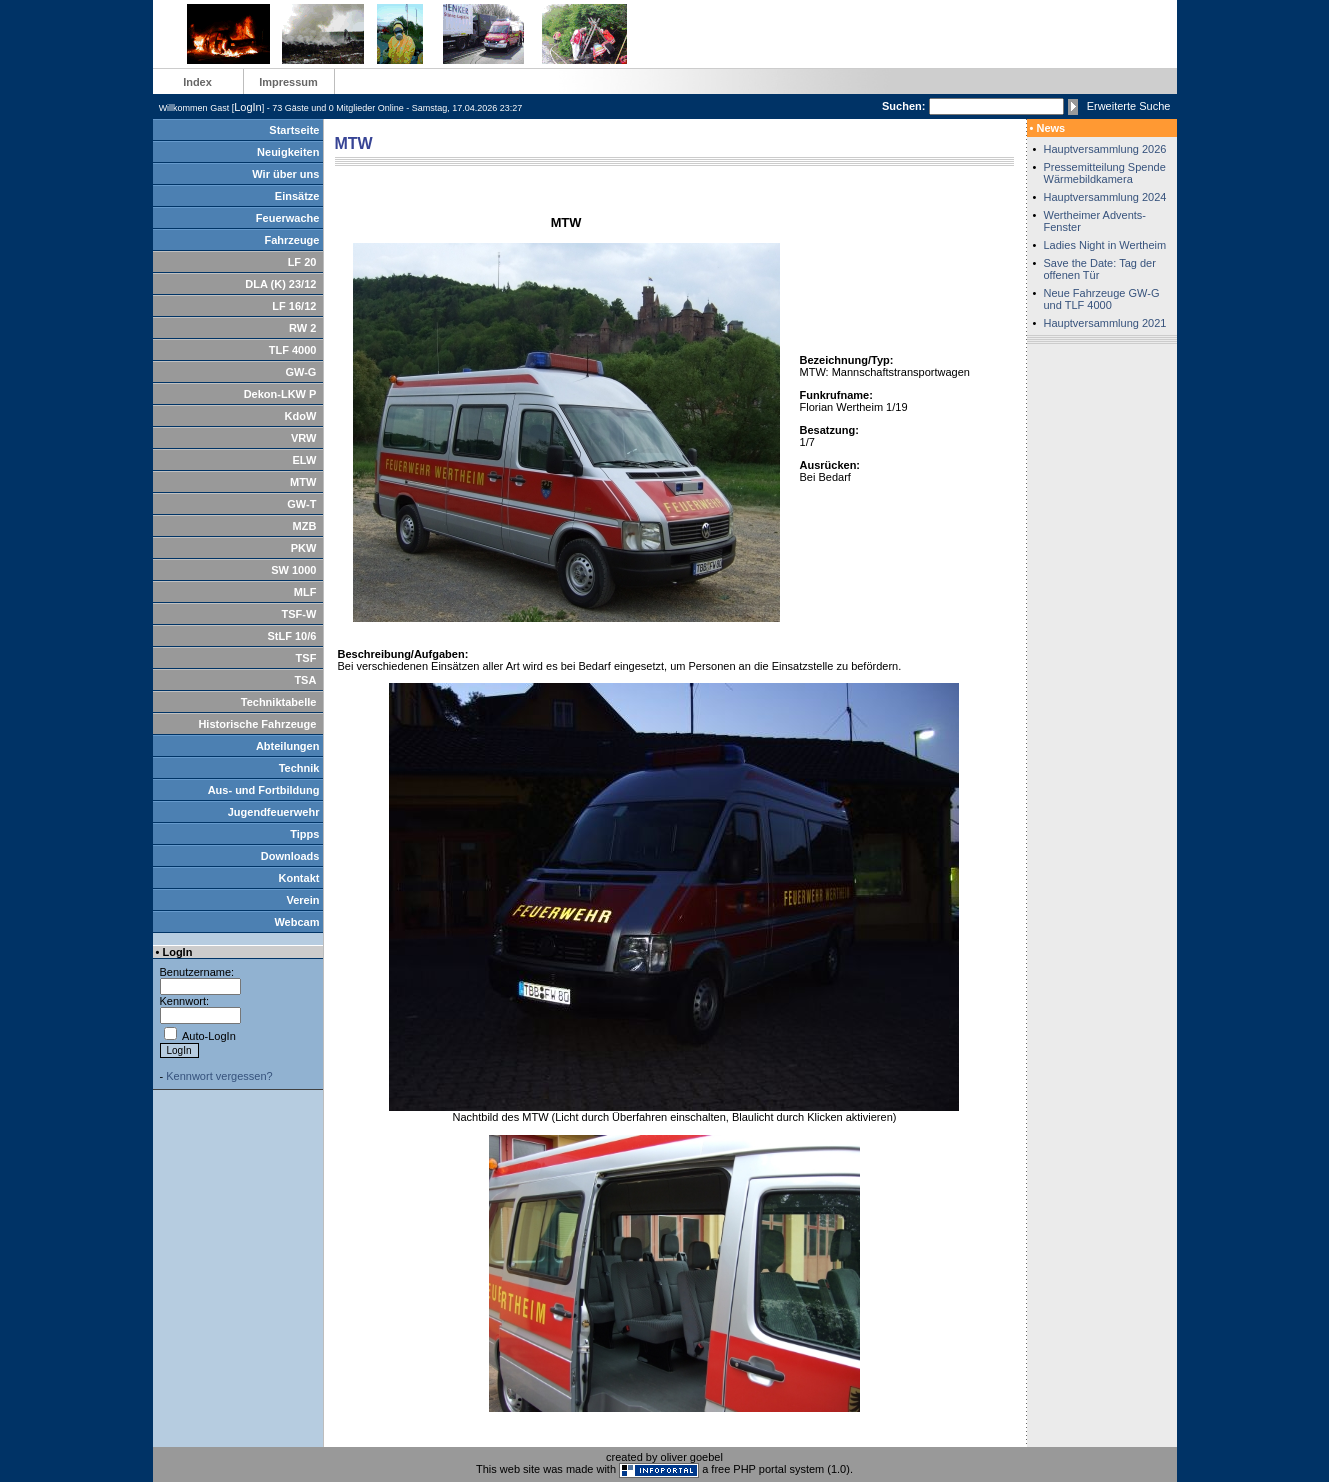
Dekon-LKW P (280, 394)
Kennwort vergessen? (219, 1076)
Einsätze (297, 196)
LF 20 (302, 262)
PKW (304, 548)
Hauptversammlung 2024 (1105, 197)
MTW (303, 482)
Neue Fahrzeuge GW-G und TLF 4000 (1102, 299)
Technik (299, 768)
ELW (305, 460)
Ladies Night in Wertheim (1105, 245)
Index (197, 82)
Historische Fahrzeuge (257, 724)
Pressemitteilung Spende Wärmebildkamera (1105, 173)
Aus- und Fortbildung (264, 790)
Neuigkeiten (288, 152)
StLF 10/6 (291, 636)
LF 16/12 (294, 306)
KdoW (301, 416)
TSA (305, 680)
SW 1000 (293, 570)
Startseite (294, 130)
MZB (305, 526)
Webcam (296, 922)
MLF (305, 592)
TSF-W (299, 614)
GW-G (300, 372)
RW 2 (302, 328)
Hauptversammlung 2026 (1105, 149)
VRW (303, 438)
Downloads (290, 856)
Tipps (304, 834)
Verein (302, 900)
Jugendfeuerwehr (274, 812)
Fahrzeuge (291, 240)
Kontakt (298, 878)
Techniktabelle (279, 702)
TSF (306, 658)
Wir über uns (285, 174)
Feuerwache (288, 218)
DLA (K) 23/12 (280, 284)
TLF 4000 (293, 350)
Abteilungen (288, 746)
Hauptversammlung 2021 (1105, 323)
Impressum (288, 82)
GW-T (301, 504)
